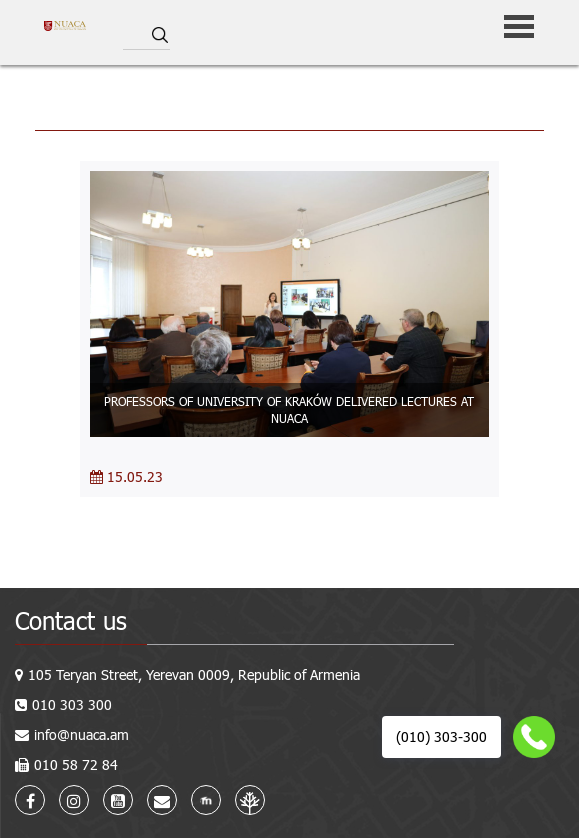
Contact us (71, 620)
